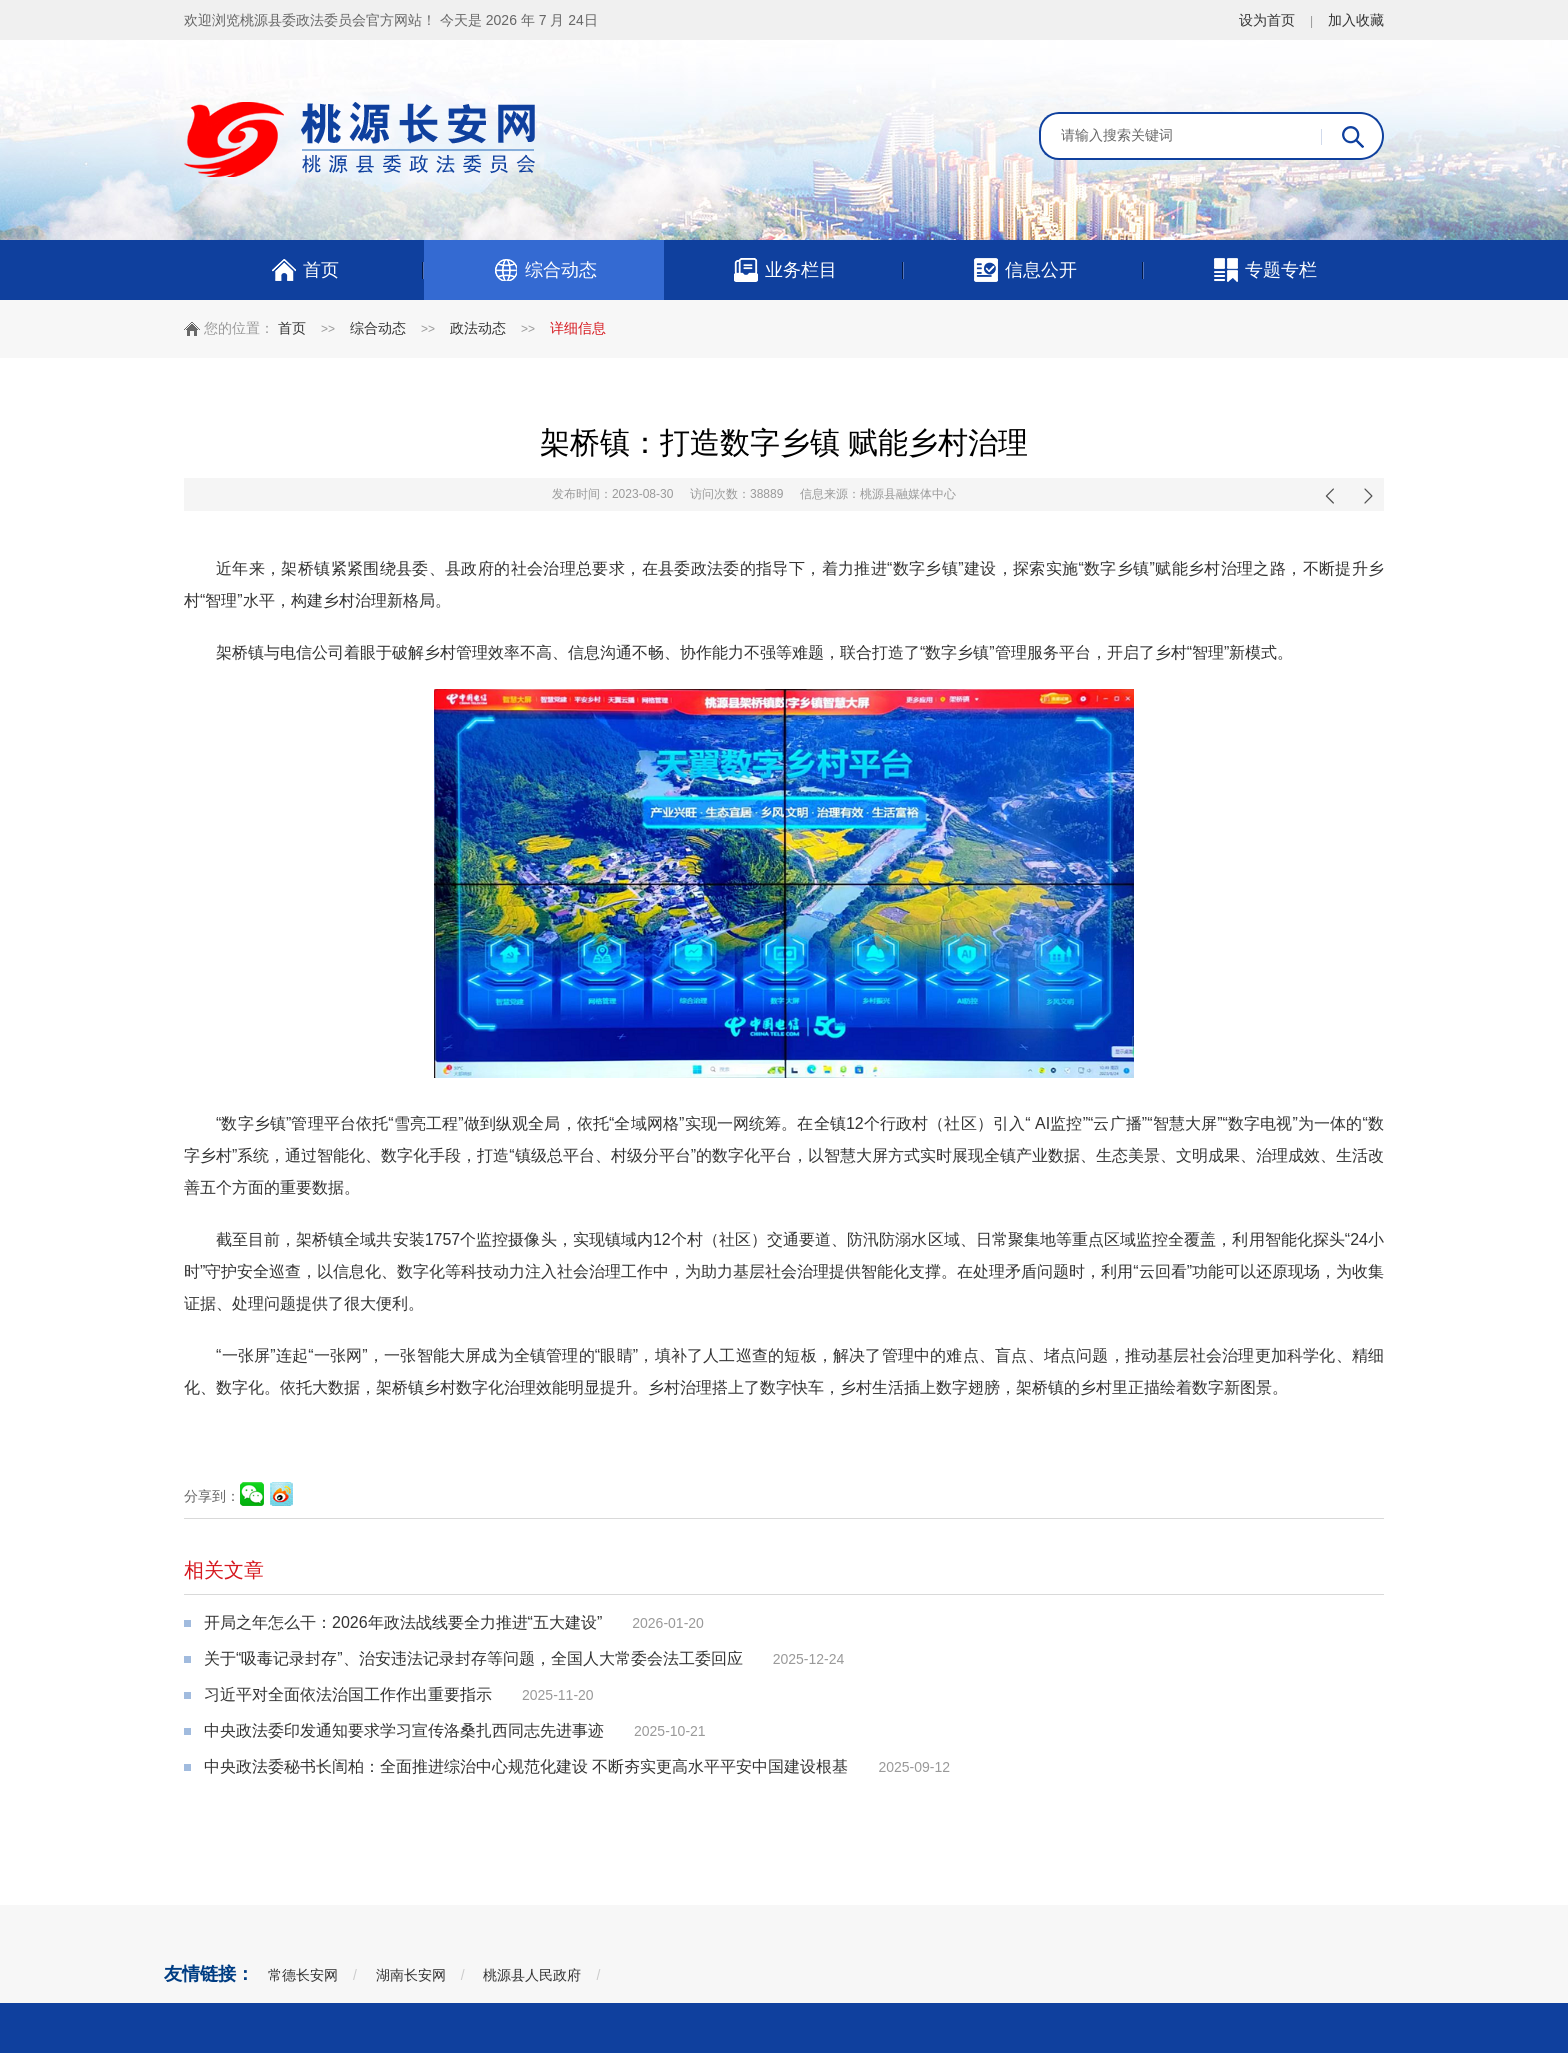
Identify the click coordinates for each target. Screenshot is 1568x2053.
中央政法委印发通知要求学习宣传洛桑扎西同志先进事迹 (404, 1730)
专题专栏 (1264, 270)
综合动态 (544, 270)
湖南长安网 (411, 1975)
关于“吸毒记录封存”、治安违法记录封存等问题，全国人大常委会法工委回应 (473, 1658)
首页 (304, 270)
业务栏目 (784, 270)
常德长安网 (303, 1975)
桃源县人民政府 (532, 1975)
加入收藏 (1356, 20)
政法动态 (478, 328)
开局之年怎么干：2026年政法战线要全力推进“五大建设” (403, 1622)
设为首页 (1267, 20)
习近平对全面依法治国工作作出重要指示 (348, 1694)
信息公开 (1024, 270)
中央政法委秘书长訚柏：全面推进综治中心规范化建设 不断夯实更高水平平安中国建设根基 (526, 1766)
